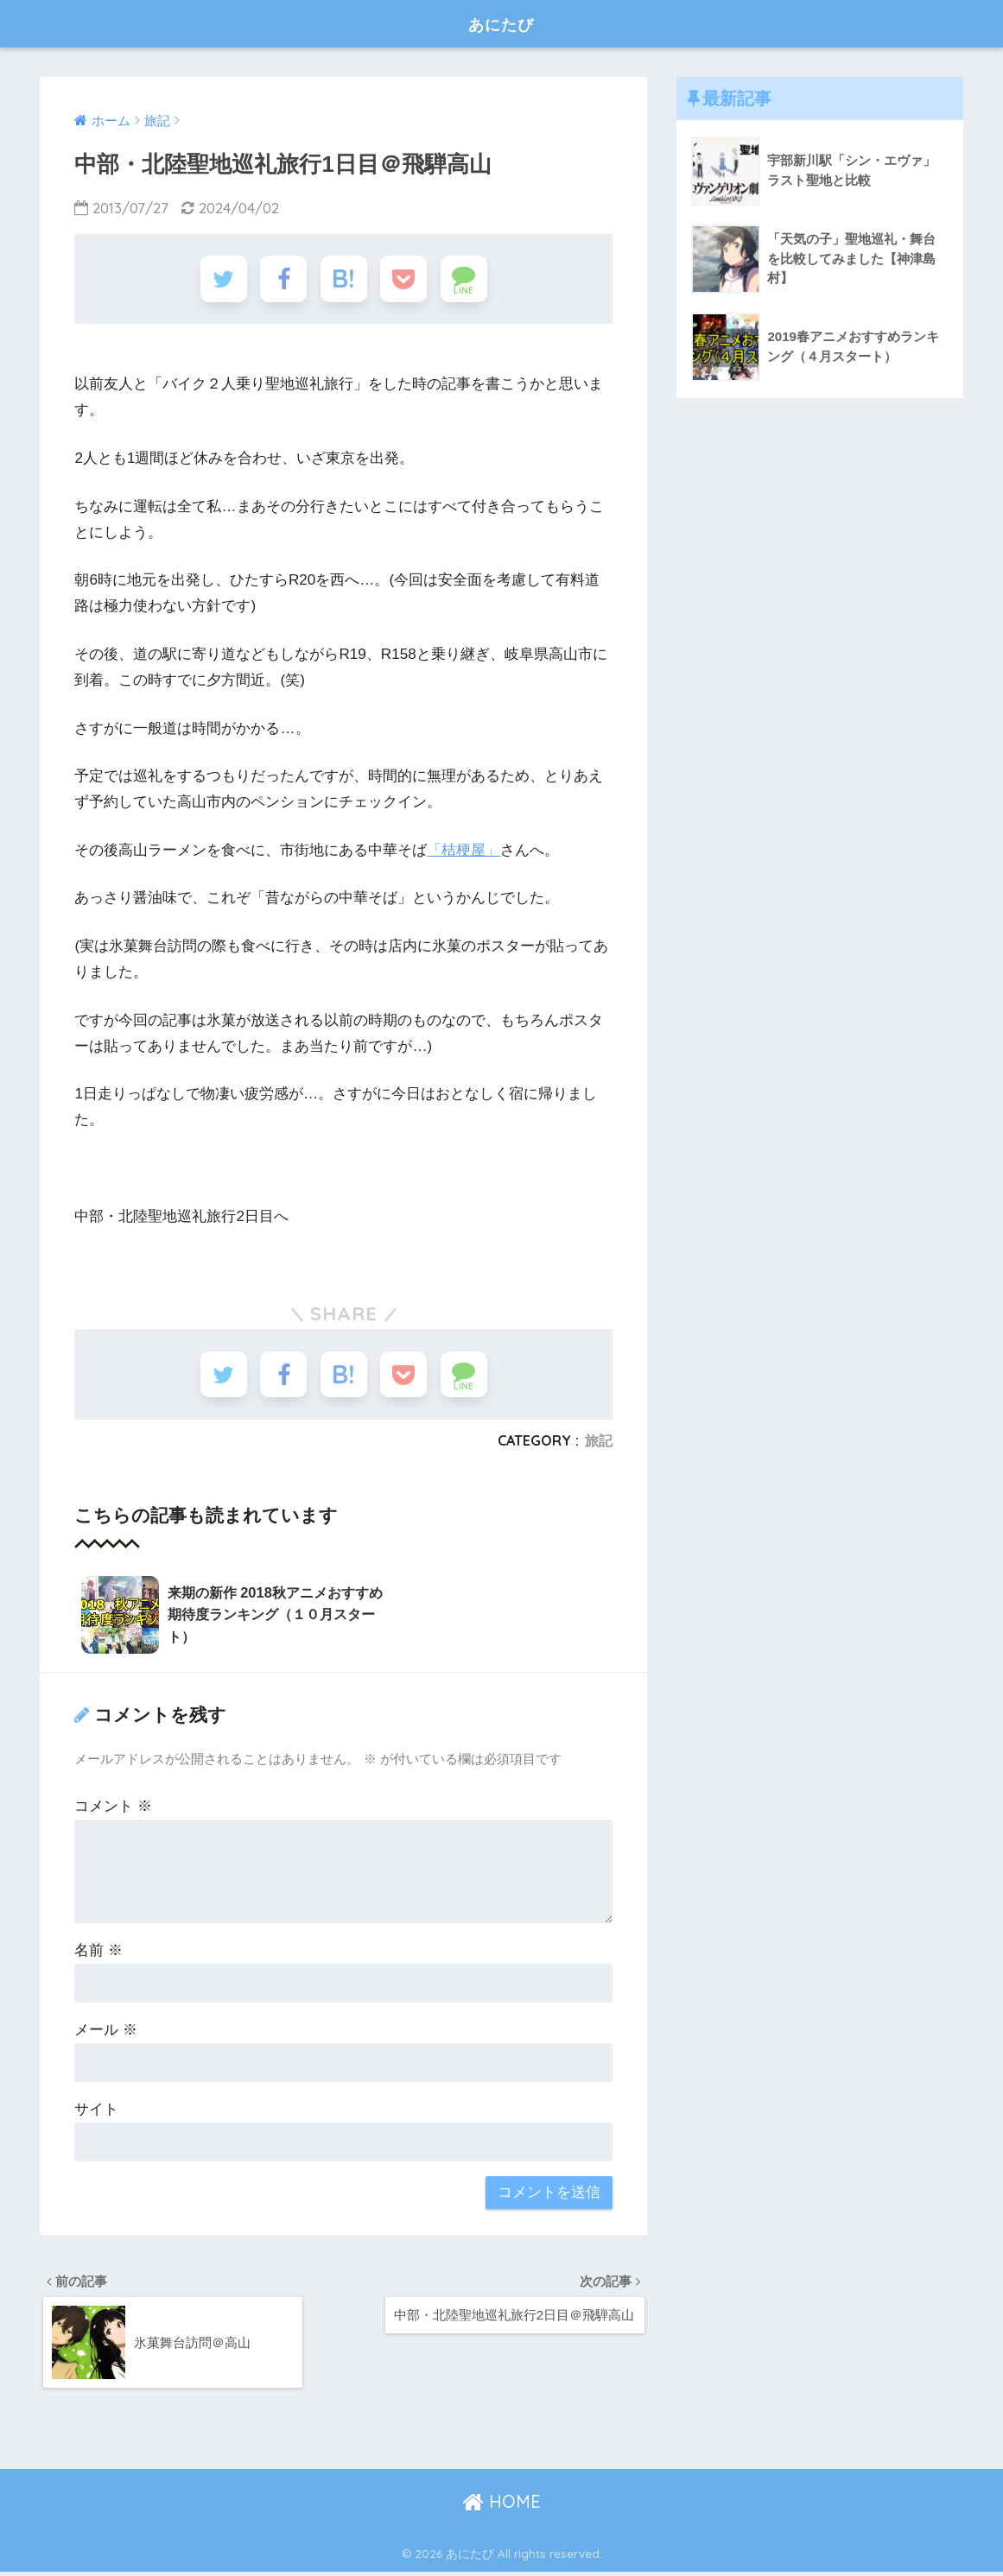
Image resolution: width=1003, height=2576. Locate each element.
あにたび (501, 22)
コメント (113, 1809)
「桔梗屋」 (463, 853)
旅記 (599, 1447)
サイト (96, 2112)
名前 (98, 1953)
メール (105, 2032)
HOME (501, 2505)
